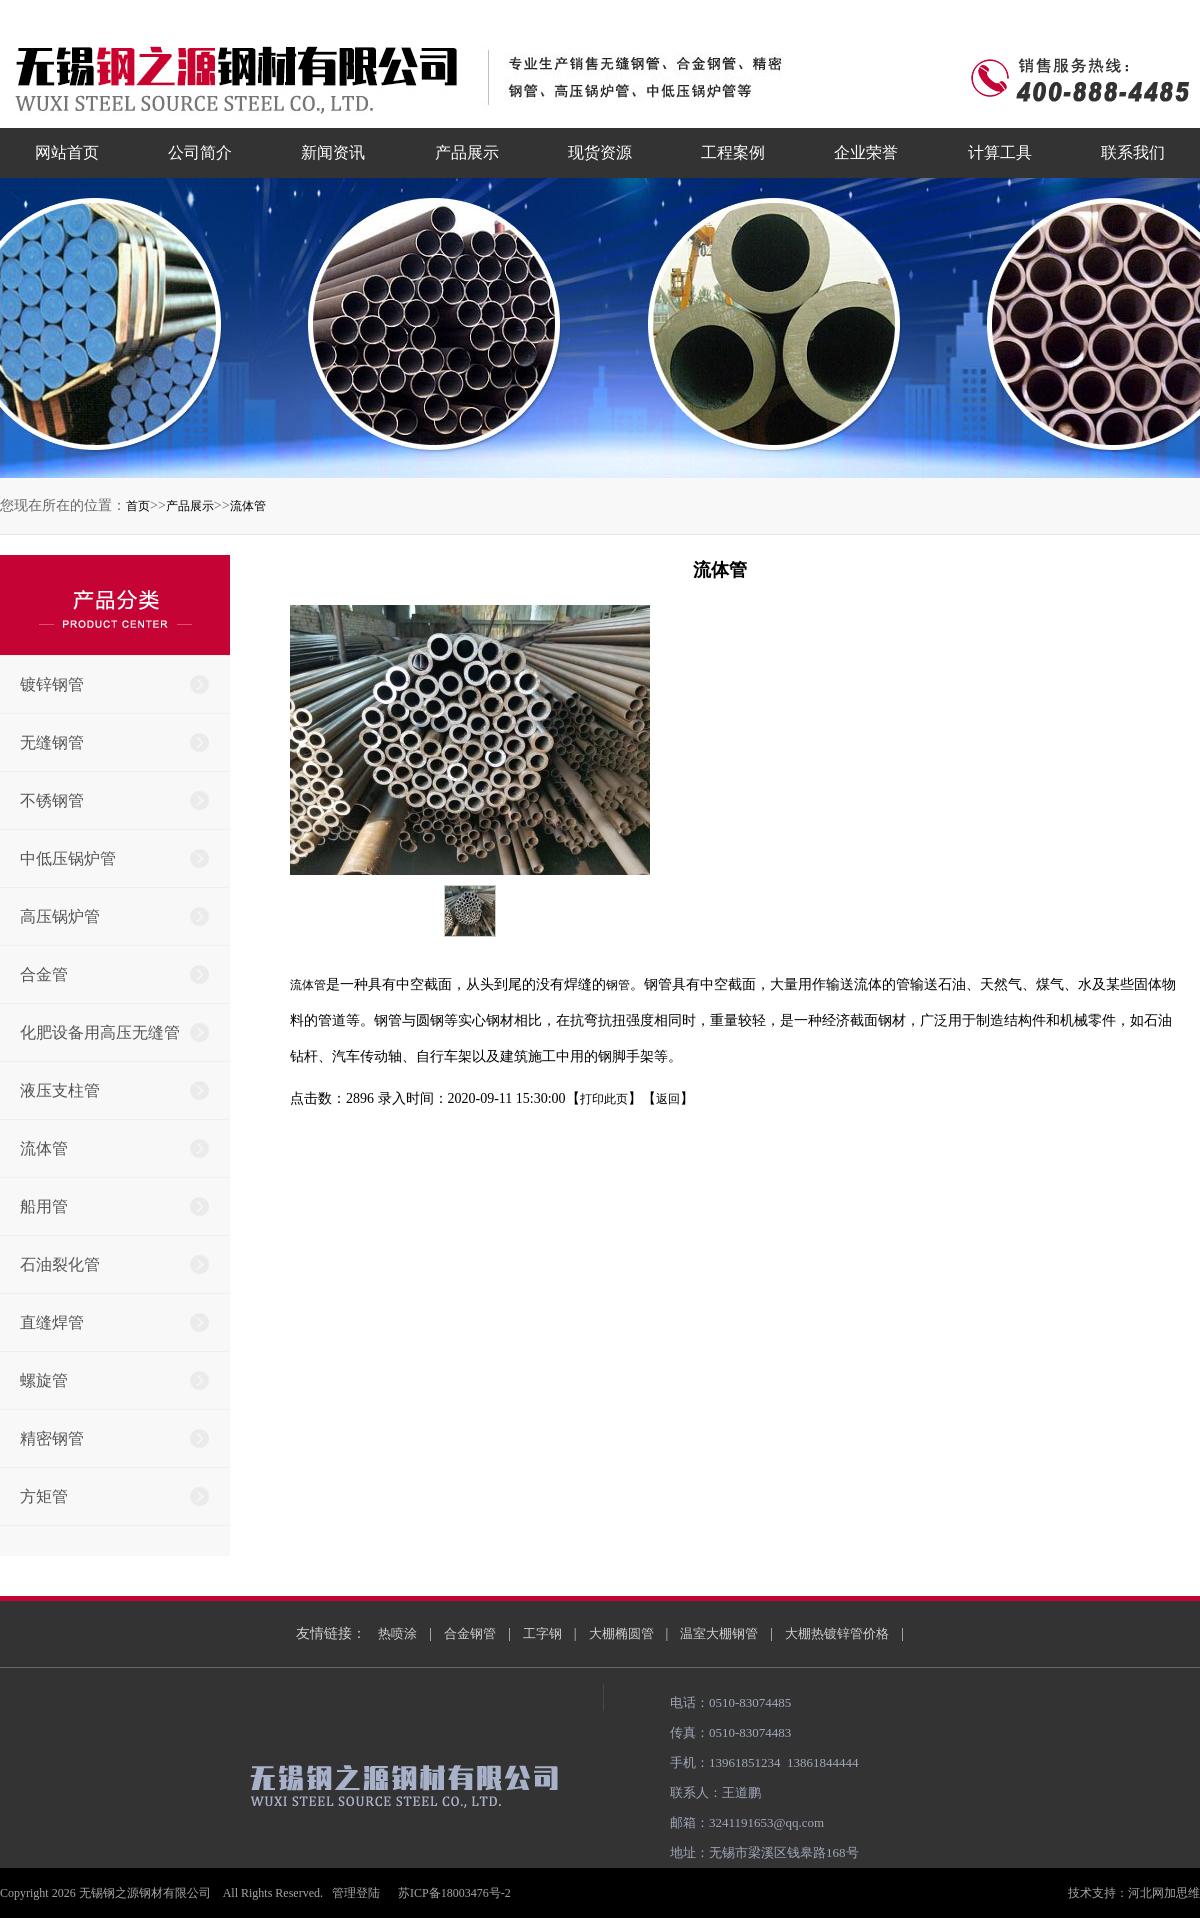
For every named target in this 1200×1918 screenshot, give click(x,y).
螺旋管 (44, 1380)
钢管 (618, 985)
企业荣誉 (866, 152)
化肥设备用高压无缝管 (100, 1032)
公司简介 (200, 152)
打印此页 (604, 1099)
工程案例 (733, 152)
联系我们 (1133, 152)
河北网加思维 (1164, 1893)
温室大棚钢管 (719, 1633)
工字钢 (542, 1633)
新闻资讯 (333, 152)
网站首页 (67, 152)
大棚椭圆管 (621, 1633)
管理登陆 (356, 1893)
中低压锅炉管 (68, 858)
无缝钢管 (52, 742)
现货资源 (600, 152)
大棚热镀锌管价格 (837, 1633)
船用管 (44, 1206)
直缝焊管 (52, 1322)
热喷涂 (397, 1633)
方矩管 (44, 1496)
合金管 (44, 974)
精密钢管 (52, 1438)
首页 (138, 506)
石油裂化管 (60, 1264)
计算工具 (1000, 152)
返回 (668, 1099)
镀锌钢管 (52, 684)
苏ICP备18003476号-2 (454, 1893)
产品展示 (467, 152)
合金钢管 (470, 1633)
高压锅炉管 (60, 916)
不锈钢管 (52, 800)
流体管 (248, 506)
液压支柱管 (60, 1090)
